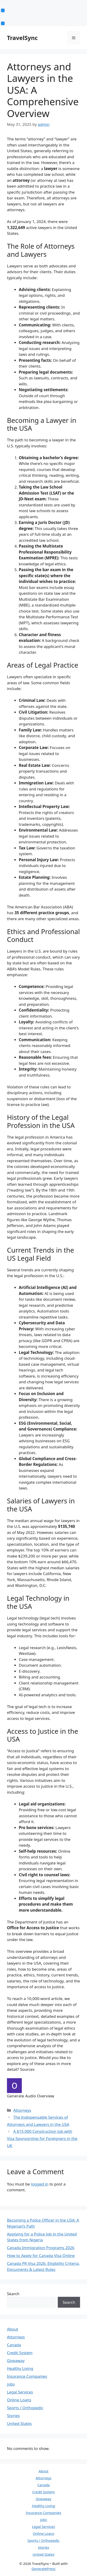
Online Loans (19, 2400)
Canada (14, 2344)
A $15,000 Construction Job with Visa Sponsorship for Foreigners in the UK (42, 2138)
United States (19, 2423)
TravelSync (22, 38)
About (12, 2329)
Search (13, 2293)
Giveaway (16, 2360)
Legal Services (20, 2392)
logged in (39, 2184)
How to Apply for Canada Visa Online (41, 2255)
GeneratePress (43, 2568)
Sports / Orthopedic (25, 2407)
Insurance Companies (27, 2376)
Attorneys (22, 2110)
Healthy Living (20, 2368)
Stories (13, 2415)
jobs (11, 2384)
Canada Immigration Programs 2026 (40, 2247)
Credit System (19, 2352)
